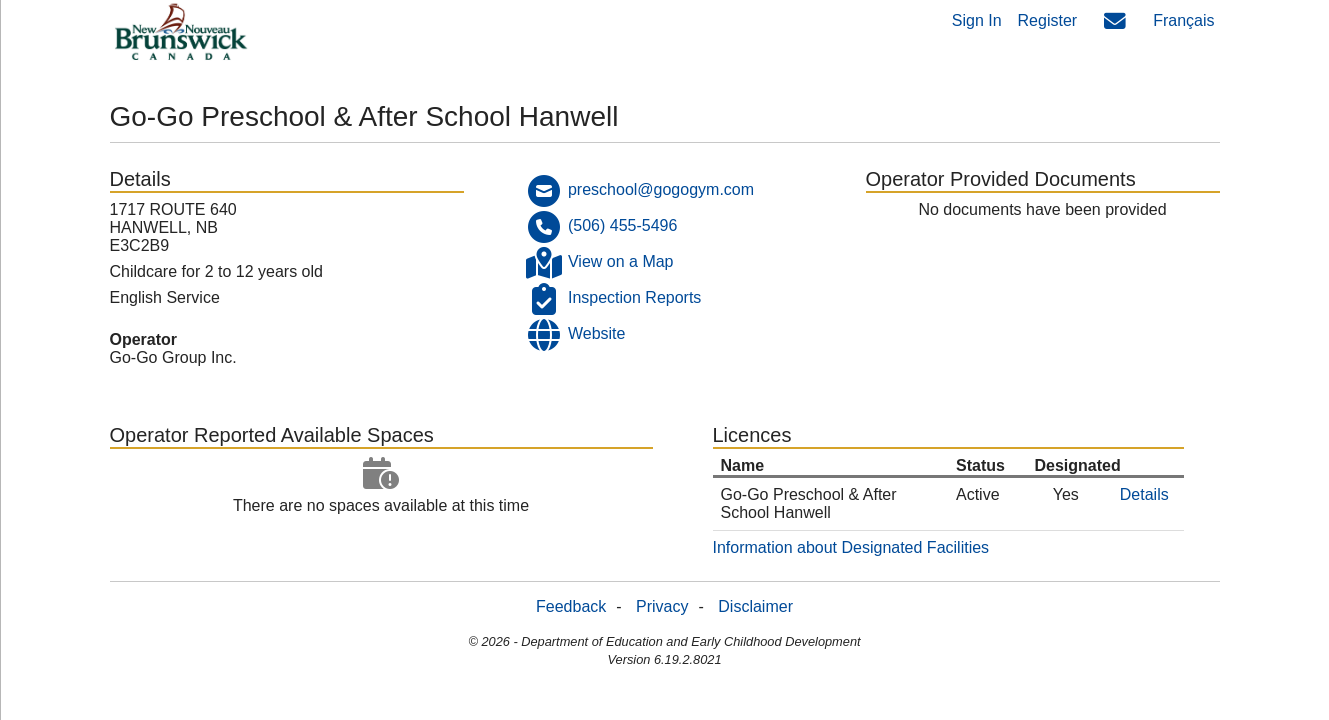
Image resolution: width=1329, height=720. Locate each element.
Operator (144, 339)
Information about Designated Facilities (851, 547)
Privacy (662, 606)
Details (1144, 494)
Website (597, 333)
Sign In (977, 20)
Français (1183, 20)
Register (1048, 20)
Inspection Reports (634, 297)
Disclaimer (755, 606)
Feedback (571, 606)
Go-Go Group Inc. (173, 357)
